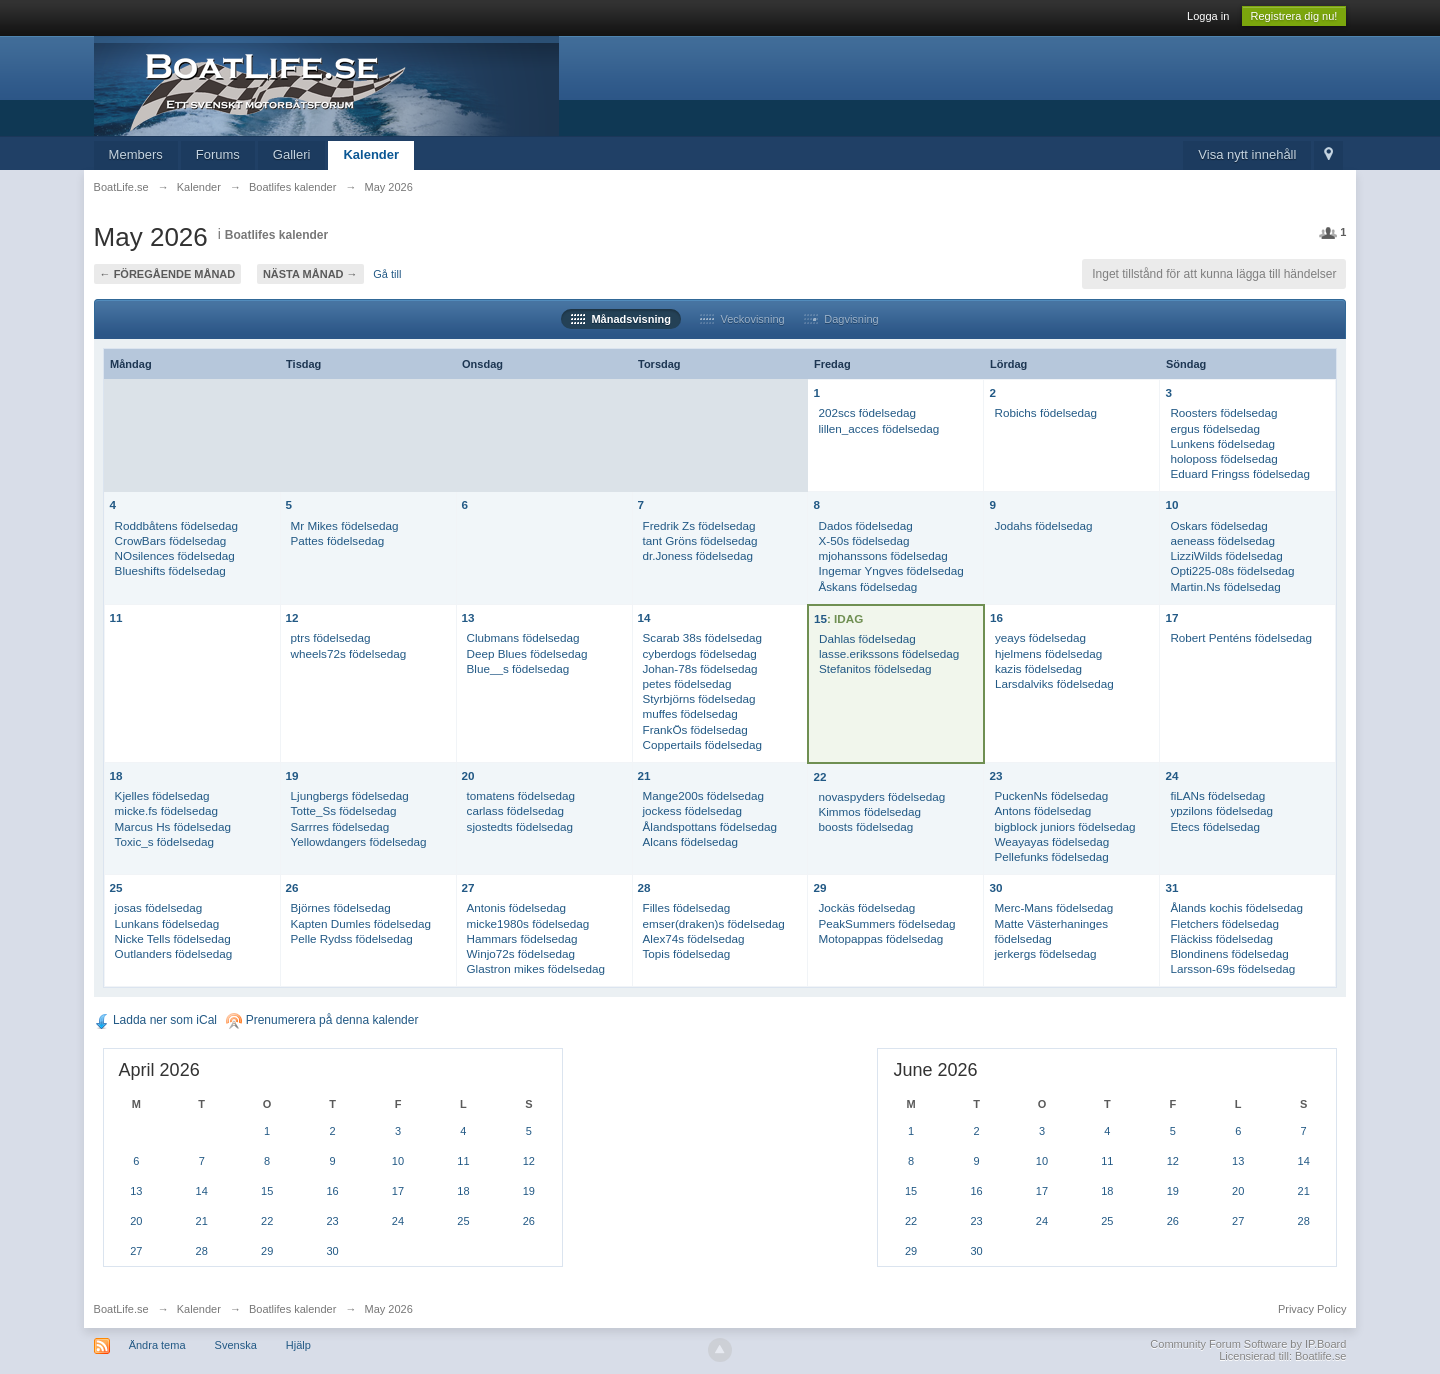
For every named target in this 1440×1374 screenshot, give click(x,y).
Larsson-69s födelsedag (1232, 968)
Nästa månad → (310, 274)
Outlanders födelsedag (174, 953)
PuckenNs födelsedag (1051, 795)
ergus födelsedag (1215, 428)
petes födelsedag (687, 683)
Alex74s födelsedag (694, 938)
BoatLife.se (121, 1309)
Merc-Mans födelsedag (1053, 907)
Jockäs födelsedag (866, 907)
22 (819, 776)
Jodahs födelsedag (1043, 525)
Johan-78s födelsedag (700, 668)
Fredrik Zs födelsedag (699, 525)
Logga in (1208, 16)
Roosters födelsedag (1223, 412)
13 (468, 617)
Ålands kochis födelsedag (1236, 907)
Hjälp (298, 1345)
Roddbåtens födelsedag (176, 525)
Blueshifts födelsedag (170, 570)
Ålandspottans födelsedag (710, 826)
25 (116, 887)
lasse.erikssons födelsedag (889, 653)
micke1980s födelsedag (528, 923)
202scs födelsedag (866, 412)
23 (995, 775)
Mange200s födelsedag (704, 795)
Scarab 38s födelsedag (703, 637)
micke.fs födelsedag (166, 810)
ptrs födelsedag (331, 637)
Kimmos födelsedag (869, 811)
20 (468, 775)
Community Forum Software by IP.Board (1248, 1344)
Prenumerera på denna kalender (322, 1020)
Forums (218, 154)
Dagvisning (841, 319)
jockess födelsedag (692, 810)
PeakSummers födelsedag (886, 923)
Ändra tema (157, 1345)
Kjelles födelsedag (162, 795)
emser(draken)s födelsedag (714, 923)
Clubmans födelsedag (523, 637)
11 (116, 617)
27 (468, 887)
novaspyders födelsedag (881, 796)
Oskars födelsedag (1218, 525)
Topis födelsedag (687, 953)
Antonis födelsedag (516, 907)
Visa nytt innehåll (1247, 154)
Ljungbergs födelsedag (350, 795)
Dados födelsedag (865, 525)
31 (1171, 887)
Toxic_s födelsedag (164, 841)
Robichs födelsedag (1045, 412)
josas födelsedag (159, 907)
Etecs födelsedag (1215, 826)
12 (292, 617)
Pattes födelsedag (338, 540)
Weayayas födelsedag (1051, 841)
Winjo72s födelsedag (521, 953)
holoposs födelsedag (1223, 458)
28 (644, 887)
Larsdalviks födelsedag (1054, 683)
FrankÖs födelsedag (695, 729)
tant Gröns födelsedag (700, 540)
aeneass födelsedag (1222, 540)
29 (819, 887)
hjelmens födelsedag (1048, 653)
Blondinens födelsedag (1229, 953)
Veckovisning (742, 319)
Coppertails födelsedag (703, 744)
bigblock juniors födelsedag (1064, 826)
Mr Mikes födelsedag (345, 525)
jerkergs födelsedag (1045, 953)
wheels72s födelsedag (349, 653)
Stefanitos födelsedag (875, 668)
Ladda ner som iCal (155, 1020)
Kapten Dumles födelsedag (361, 923)
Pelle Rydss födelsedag (352, 938)
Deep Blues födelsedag (527, 653)
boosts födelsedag (865, 826)
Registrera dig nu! (1294, 16)
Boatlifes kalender (276, 235)
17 (1171, 617)
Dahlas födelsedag (867, 638)
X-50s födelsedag (863, 540)
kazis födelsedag (1038, 668)
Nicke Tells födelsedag (173, 938)
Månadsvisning (621, 319)
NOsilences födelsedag (175, 555)
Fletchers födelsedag (1224, 923)
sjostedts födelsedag (520, 826)
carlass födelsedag (515, 810)
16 (996, 617)
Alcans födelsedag (691, 841)
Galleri (292, 154)
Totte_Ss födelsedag (344, 810)
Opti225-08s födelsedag (1232, 570)
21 (644, 775)
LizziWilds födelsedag (1226, 555)
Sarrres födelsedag (340, 826)
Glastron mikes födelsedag (536, 968)
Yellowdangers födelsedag (359, 841)
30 (995, 887)
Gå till (387, 274)
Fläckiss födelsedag (1221, 938)
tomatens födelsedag (521, 795)
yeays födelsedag (1040, 637)
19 (292, 775)
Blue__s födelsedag (518, 668)
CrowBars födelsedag (171, 540)
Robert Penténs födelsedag (1241, 637)
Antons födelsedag (1042, 810)
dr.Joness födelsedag (698, 555)
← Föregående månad (168, 274)
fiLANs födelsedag (1217, 795)
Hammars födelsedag (522, 938)
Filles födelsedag (687, 907)
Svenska (236, 1345)
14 (644, 617)
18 (116, 775)
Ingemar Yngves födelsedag (890, 570)
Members (136, 154)
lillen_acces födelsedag (878, 428)
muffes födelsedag (690, 713)
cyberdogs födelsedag (700, 653)
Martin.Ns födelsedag (1225, 586)
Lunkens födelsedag (1222, 443)
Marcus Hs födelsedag (173, 826)
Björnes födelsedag (341, 907)
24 (1171, 775)
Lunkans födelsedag (167, 923)
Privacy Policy (1312, 1309)
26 (292, 887)
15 (820, 618)
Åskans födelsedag (867, 586)
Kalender (371, 154)
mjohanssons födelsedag (882, 555)
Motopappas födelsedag (880, 938)
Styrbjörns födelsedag (699, 698)
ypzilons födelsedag (1221, 810)
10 (1171, 504)
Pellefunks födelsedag (1051, 856)
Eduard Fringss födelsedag (1240, 473)
